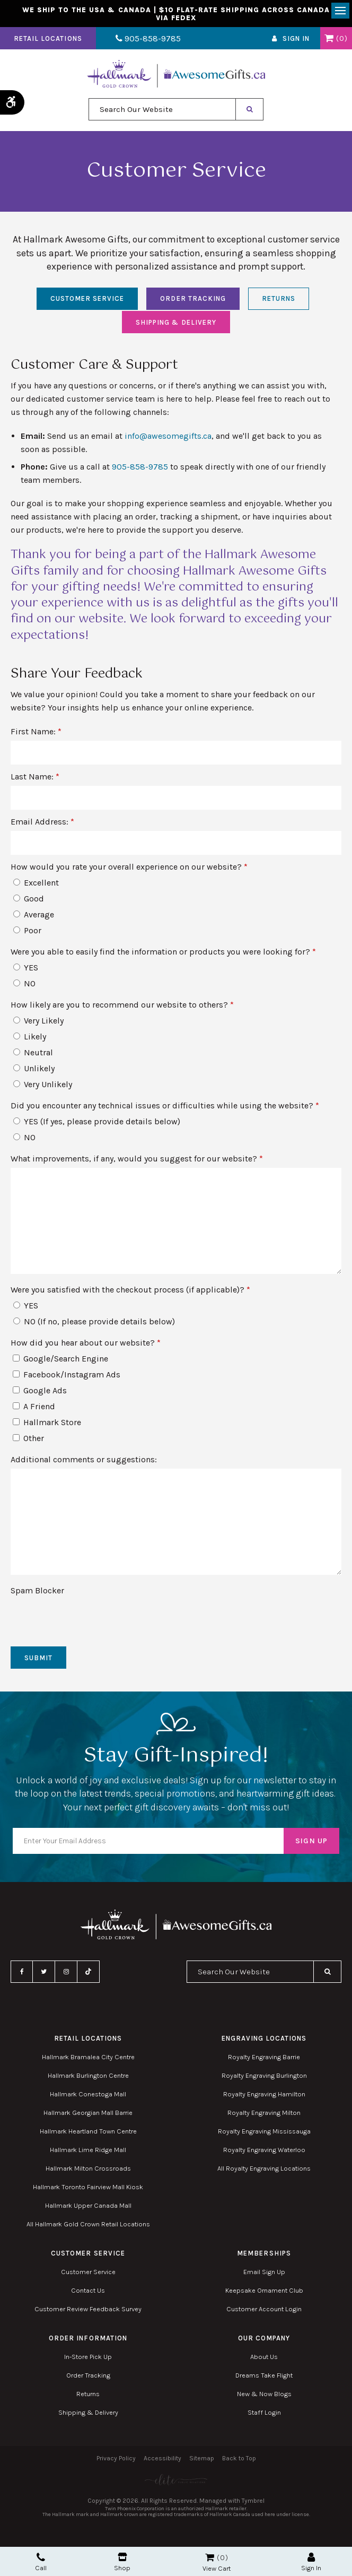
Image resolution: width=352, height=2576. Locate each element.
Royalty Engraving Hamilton (264, 2097)
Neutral (33, 1056)
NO (24, 987)
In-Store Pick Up (88, 2360)
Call (40, 2562)
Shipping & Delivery (176, 325)
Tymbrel (253, 2504)
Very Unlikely (42, 1087)
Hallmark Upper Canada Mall (88, 2209)
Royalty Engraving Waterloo (264, 2153)
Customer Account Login (264, 2312)
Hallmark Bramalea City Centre (88, 2060)
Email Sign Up (264, 2275)
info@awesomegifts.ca (168, 439)
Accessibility (162, 2461)
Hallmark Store (47, 1425)
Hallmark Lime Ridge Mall (88, 2153)
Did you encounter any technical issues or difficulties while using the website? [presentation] (165, 1109)
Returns (278, 302)
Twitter (44, 1975)
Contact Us (88, 2293)
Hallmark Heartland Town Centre (88, 2134)
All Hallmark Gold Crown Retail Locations (88, 2227)
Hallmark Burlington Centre (88, 2079)
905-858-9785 (141, 42)
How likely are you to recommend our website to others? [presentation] (122, 1008)
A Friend (34, 1409)
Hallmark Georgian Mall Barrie (88, 2116)
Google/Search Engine (60, 1362)
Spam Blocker (37, 1594)
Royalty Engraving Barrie (264, 2060)
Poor (27, 934)
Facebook (22, 1975)
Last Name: (35, 780)
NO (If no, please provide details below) (94, 1325)
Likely (29, 1040)
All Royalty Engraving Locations (264, 2171)
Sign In (296, 42)
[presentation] (73, 1619)
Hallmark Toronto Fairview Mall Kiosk (88, 2190)
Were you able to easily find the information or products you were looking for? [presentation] (163, 955)
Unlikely (34, 1071)
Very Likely (38, 1024)
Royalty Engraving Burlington (264, 2079)
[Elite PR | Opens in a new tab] (176, 2482)
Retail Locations (48, 42)
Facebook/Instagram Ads (66, 1378)
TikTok (88, 1975)
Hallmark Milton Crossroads (88, 2171)
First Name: (36, 735)
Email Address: (42, 825)
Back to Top (239, 2461)
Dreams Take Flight (264, 2378)
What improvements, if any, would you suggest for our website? (137, 1162)
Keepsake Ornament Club (264, 2293)
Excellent (36, 886)
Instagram (66, 1975)
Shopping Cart (328, 41)
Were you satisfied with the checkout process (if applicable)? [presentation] (130, 1293)
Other (28, 1441)
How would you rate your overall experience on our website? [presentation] (129, 870)
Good (28, 902)
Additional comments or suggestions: (84, 1463)
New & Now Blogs (264, 2397)
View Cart (217, 2568)
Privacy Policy (116, 2461)
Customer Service (87, 302)
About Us (264, 2360)
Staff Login (264, 2415)
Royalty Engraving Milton (264, 2116)
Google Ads (40, 1394)
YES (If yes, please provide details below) (96, 1125)
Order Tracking (193, 302)
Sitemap (201, 2461)
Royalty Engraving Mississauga (264, 2134)
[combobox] (162, 112)
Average (33, 918)
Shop (122, 2562)
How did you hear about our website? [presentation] (86, 1346)
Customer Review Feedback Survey (88, 2312)
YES (25, 971)
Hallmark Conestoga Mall (88, 2097)
